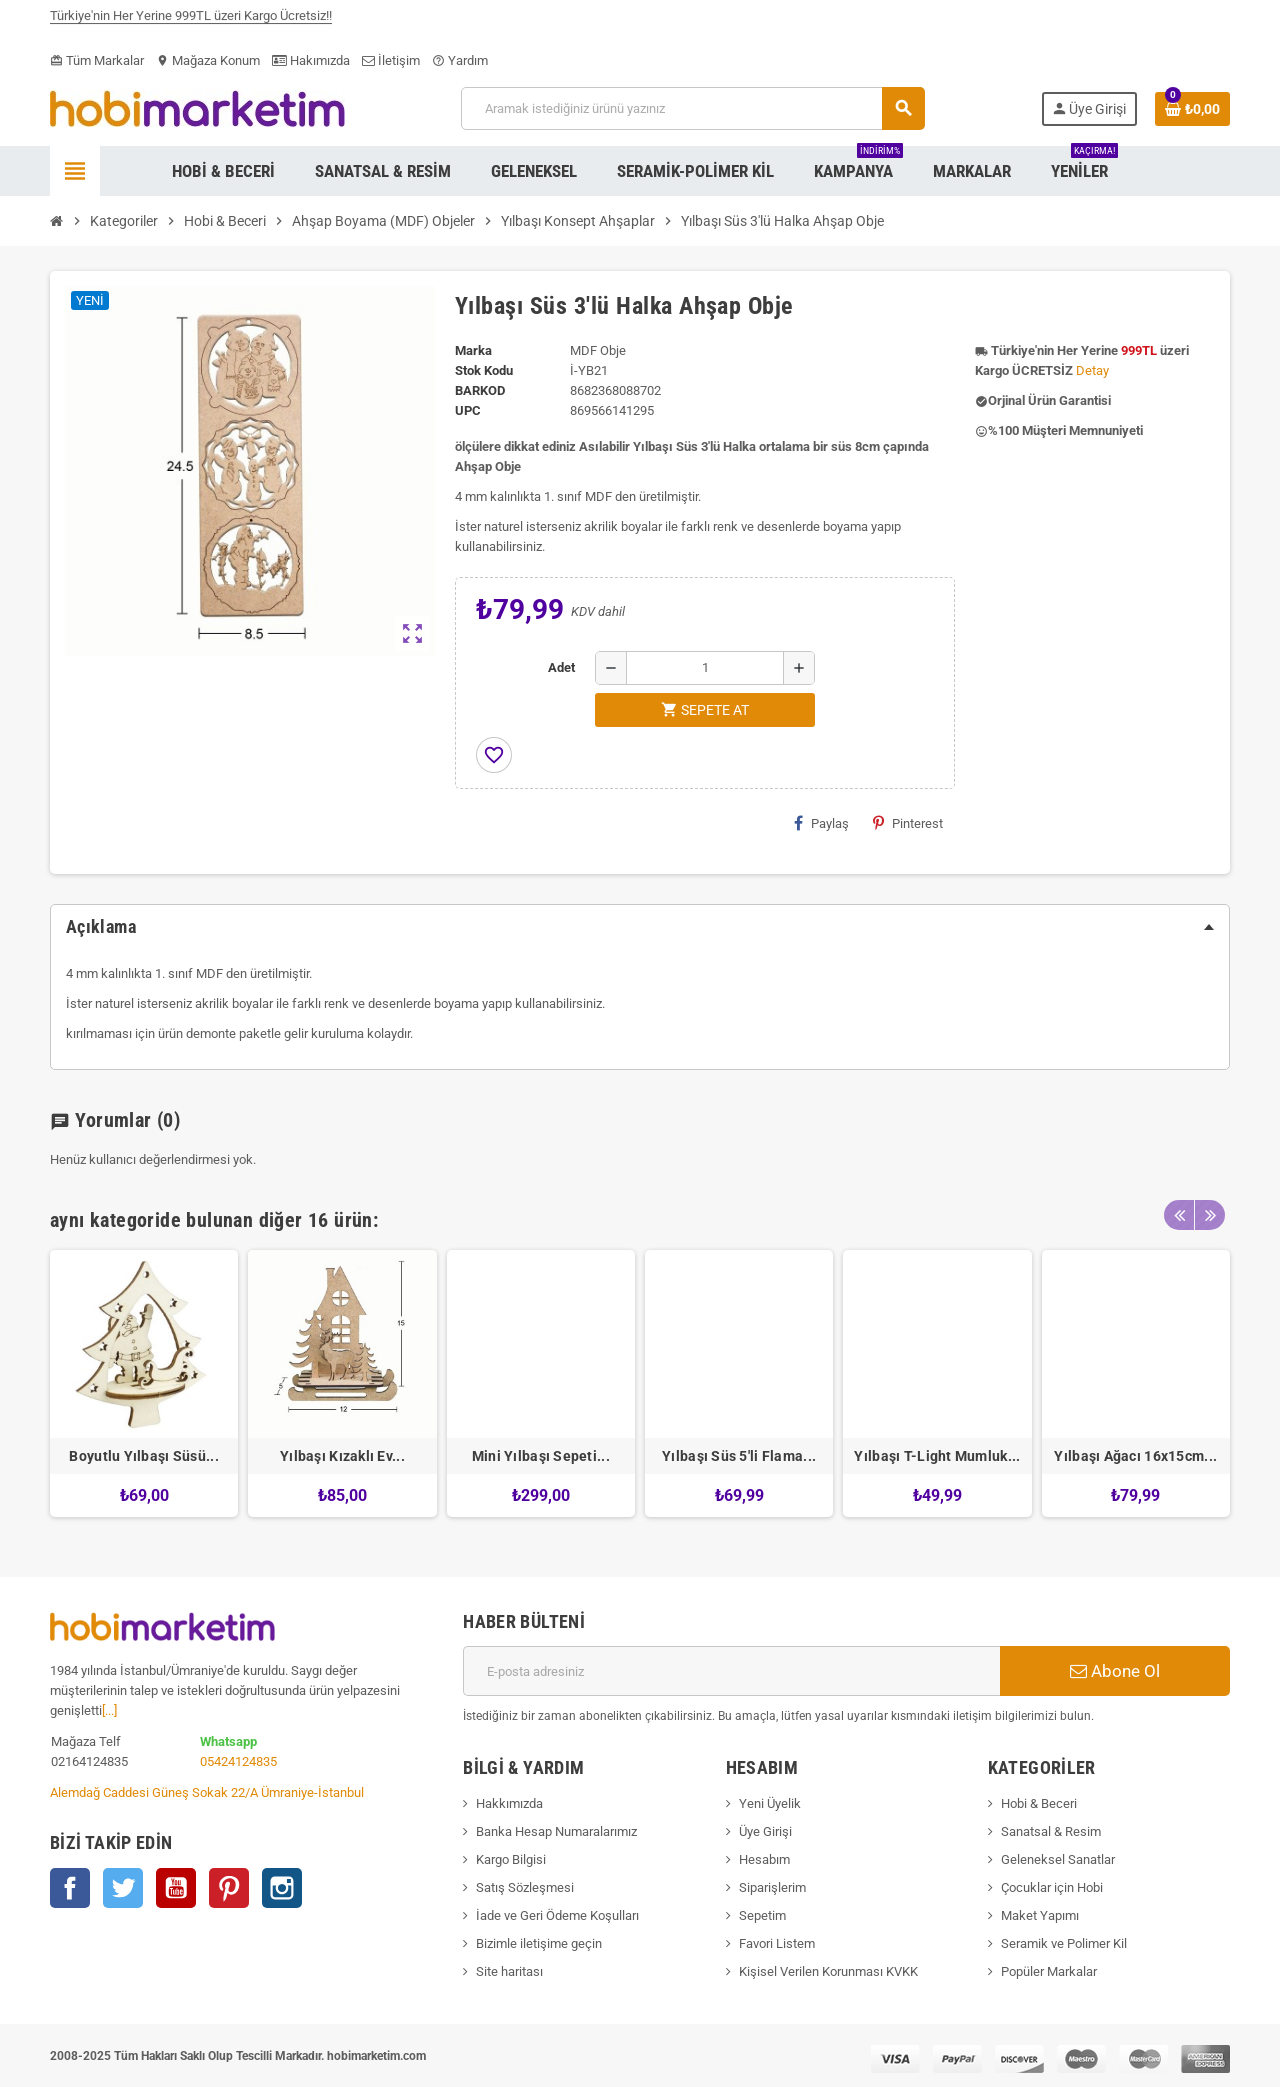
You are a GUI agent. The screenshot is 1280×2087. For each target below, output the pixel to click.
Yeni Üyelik (770, 1803)
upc (468, 410)
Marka (473, 350)
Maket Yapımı (1040, 1915)
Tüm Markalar (97, 60)
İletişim (391, 60)
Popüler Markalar (1049, 1971)
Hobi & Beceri (1039, 1803)
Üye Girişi (765, 1831)
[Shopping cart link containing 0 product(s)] (1192, 109)
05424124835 (238, 1761)
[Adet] (705, 668)
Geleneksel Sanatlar (1058, 1859)
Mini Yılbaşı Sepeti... (541, 1456)
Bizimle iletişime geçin (539, 1943)
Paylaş (821, 823)
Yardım (460, 60)
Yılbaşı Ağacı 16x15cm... (1135, 1456)
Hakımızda (311, 60)
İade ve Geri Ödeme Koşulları (557, 1915)
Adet (561, 667)
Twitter (123, 1888)
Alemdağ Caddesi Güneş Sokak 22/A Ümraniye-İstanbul (207, 1792)
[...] (109, 1710)
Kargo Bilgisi (511, 1859)
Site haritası (509, 1971)
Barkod (480, 390)
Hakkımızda (509, 1803)
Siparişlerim (772, 1887)
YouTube (176, 1888)
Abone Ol (1115, 1671)
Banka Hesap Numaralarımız (556, 1831)
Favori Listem (777, 1943)
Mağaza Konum (208, 60)
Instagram (282, 1888)
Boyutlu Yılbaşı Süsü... (143, 1456)
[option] (144, 1383)
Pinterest (908, 823)
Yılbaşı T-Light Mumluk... (937, 1456)
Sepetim (762, 1915)
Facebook (70, 1888)
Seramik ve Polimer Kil (1064, 1943)
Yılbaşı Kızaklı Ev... (342, 1456)
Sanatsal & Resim (1051, 1831)
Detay (1092, 370)
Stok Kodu (484, 370)
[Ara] (692, 108)
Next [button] (1210, 1215)
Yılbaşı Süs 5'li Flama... (739, 1456)
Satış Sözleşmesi (525, 1887)
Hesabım (764, 1859)
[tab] (640, 927)
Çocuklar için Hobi (1052, 1887)
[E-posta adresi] (731, 1671)
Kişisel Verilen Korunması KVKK (828, 1971)
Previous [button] (1179, 1215)
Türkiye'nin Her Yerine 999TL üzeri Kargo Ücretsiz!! (191, 20)
